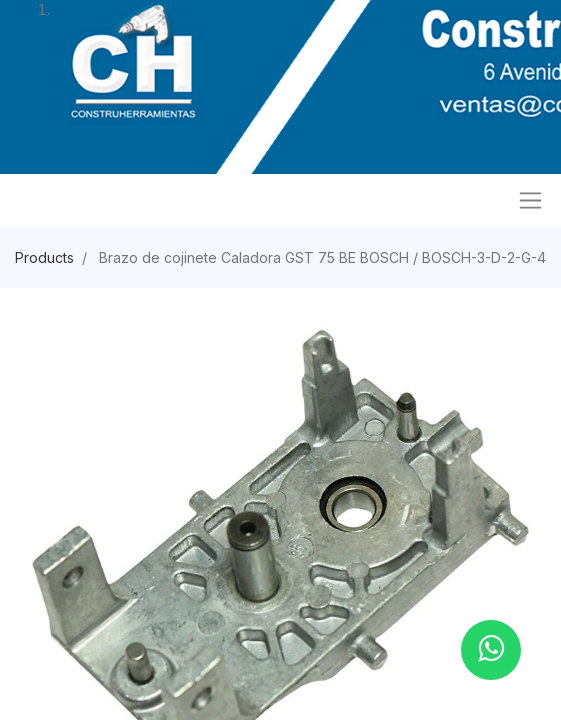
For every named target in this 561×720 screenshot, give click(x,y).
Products (44, 257)
